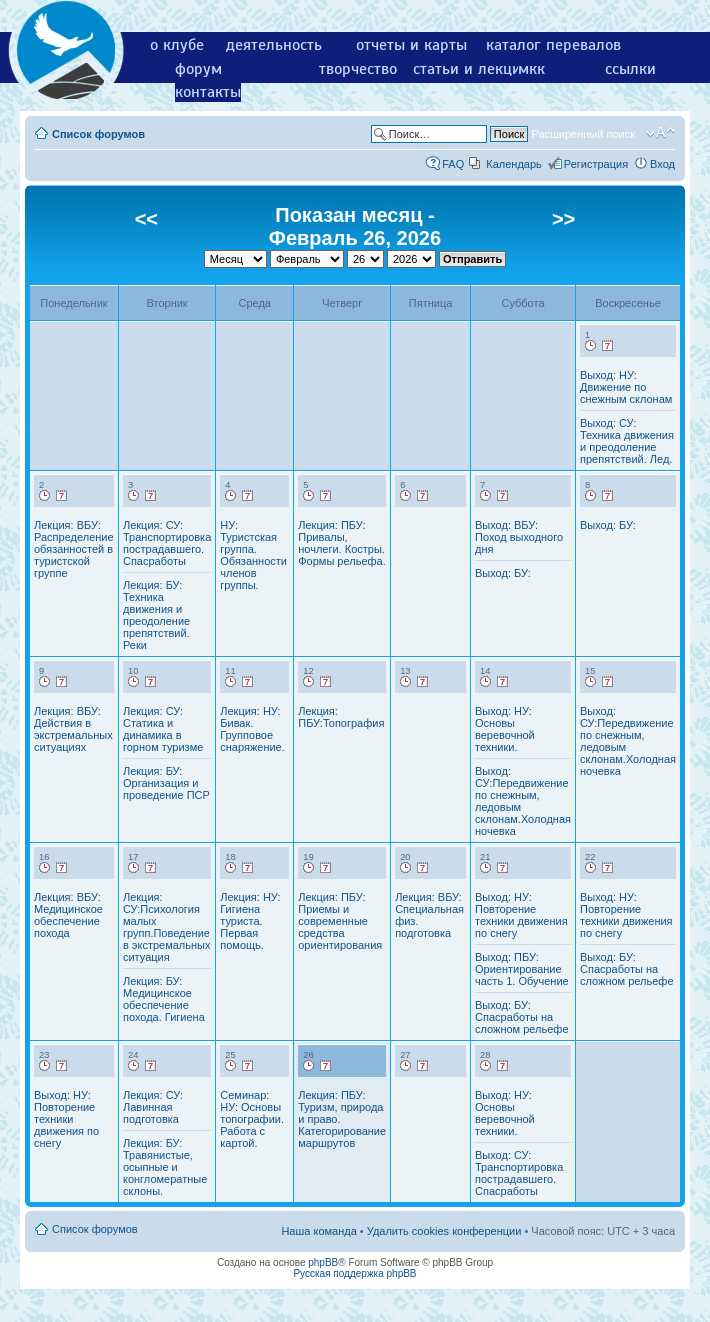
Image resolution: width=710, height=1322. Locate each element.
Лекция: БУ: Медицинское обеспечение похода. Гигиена (164, 999)
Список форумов (98, 134)
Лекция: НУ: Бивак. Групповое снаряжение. (252, 729)
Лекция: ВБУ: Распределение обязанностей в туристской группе (74, 549)
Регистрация (596, 164)
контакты (208, 92)
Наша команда (318, 1231)
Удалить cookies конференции (444, 1231)
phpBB (323, 1262)
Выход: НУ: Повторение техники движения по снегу (521, 915)
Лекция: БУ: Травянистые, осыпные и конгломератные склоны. (165, 1167)
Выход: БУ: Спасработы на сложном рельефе (522, 1017)
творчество (358, 69)
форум (198, 69)
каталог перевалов (553, 45)
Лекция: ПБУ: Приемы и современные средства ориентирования (340, 921)
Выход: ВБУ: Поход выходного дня (519, 537)
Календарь (514, 164)
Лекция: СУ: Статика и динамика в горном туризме (163, 729)
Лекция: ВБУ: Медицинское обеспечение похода (68, 915)
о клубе (177, 45)
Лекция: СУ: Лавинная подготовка (153, 1107)
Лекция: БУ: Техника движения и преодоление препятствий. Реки (156, 615)
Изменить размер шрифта (660, 133)
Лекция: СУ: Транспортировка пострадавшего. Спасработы (167, 543)
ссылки (630, 69)
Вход (662, 164)
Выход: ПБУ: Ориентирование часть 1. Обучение (522, 969)
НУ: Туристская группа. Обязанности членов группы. (253, 555)
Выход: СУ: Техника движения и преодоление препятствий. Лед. (627, 441)
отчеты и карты (411, 45)
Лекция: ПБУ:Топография (341, 717)
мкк (531, 69)
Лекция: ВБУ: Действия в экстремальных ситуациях (73, 729)
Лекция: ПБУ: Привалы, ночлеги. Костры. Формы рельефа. (341, 543)
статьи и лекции (471, 69)
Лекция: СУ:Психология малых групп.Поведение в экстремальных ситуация (167, 927)
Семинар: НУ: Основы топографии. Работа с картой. (252, 1119)
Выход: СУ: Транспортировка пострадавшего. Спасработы (519, 1173)
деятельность (274, 45)
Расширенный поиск (583, 134)
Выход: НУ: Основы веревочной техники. (505, 729)
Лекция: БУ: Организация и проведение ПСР (166, 783)
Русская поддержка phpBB (354, 1273)
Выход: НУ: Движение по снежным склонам (626, 387)
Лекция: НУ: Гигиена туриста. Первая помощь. (250, 921)
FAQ (453, 164)
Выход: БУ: (503, 573)
